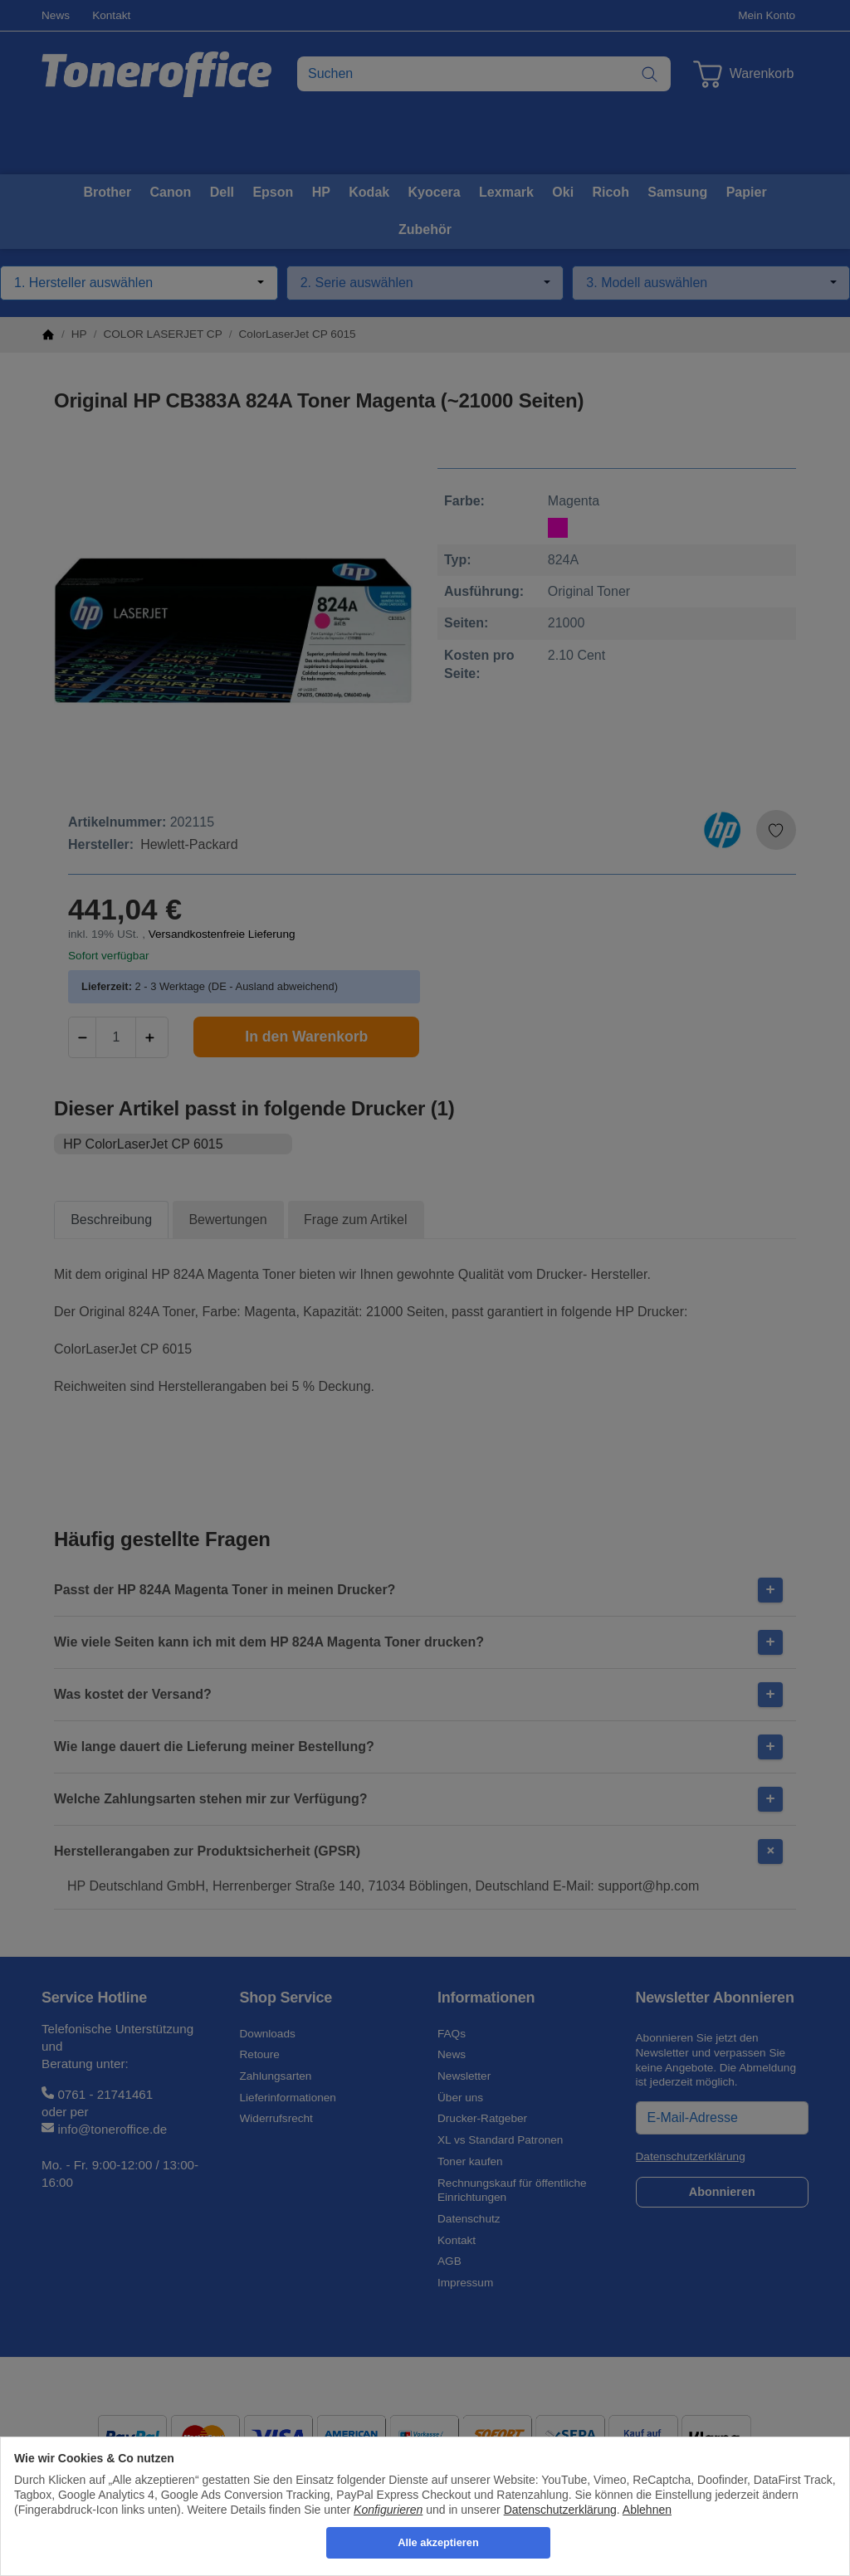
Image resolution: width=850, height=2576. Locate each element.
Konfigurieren (388, 2509)
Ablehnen (647, 2509)
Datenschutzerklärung (560, 2509)
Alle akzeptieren (438, 2542)
